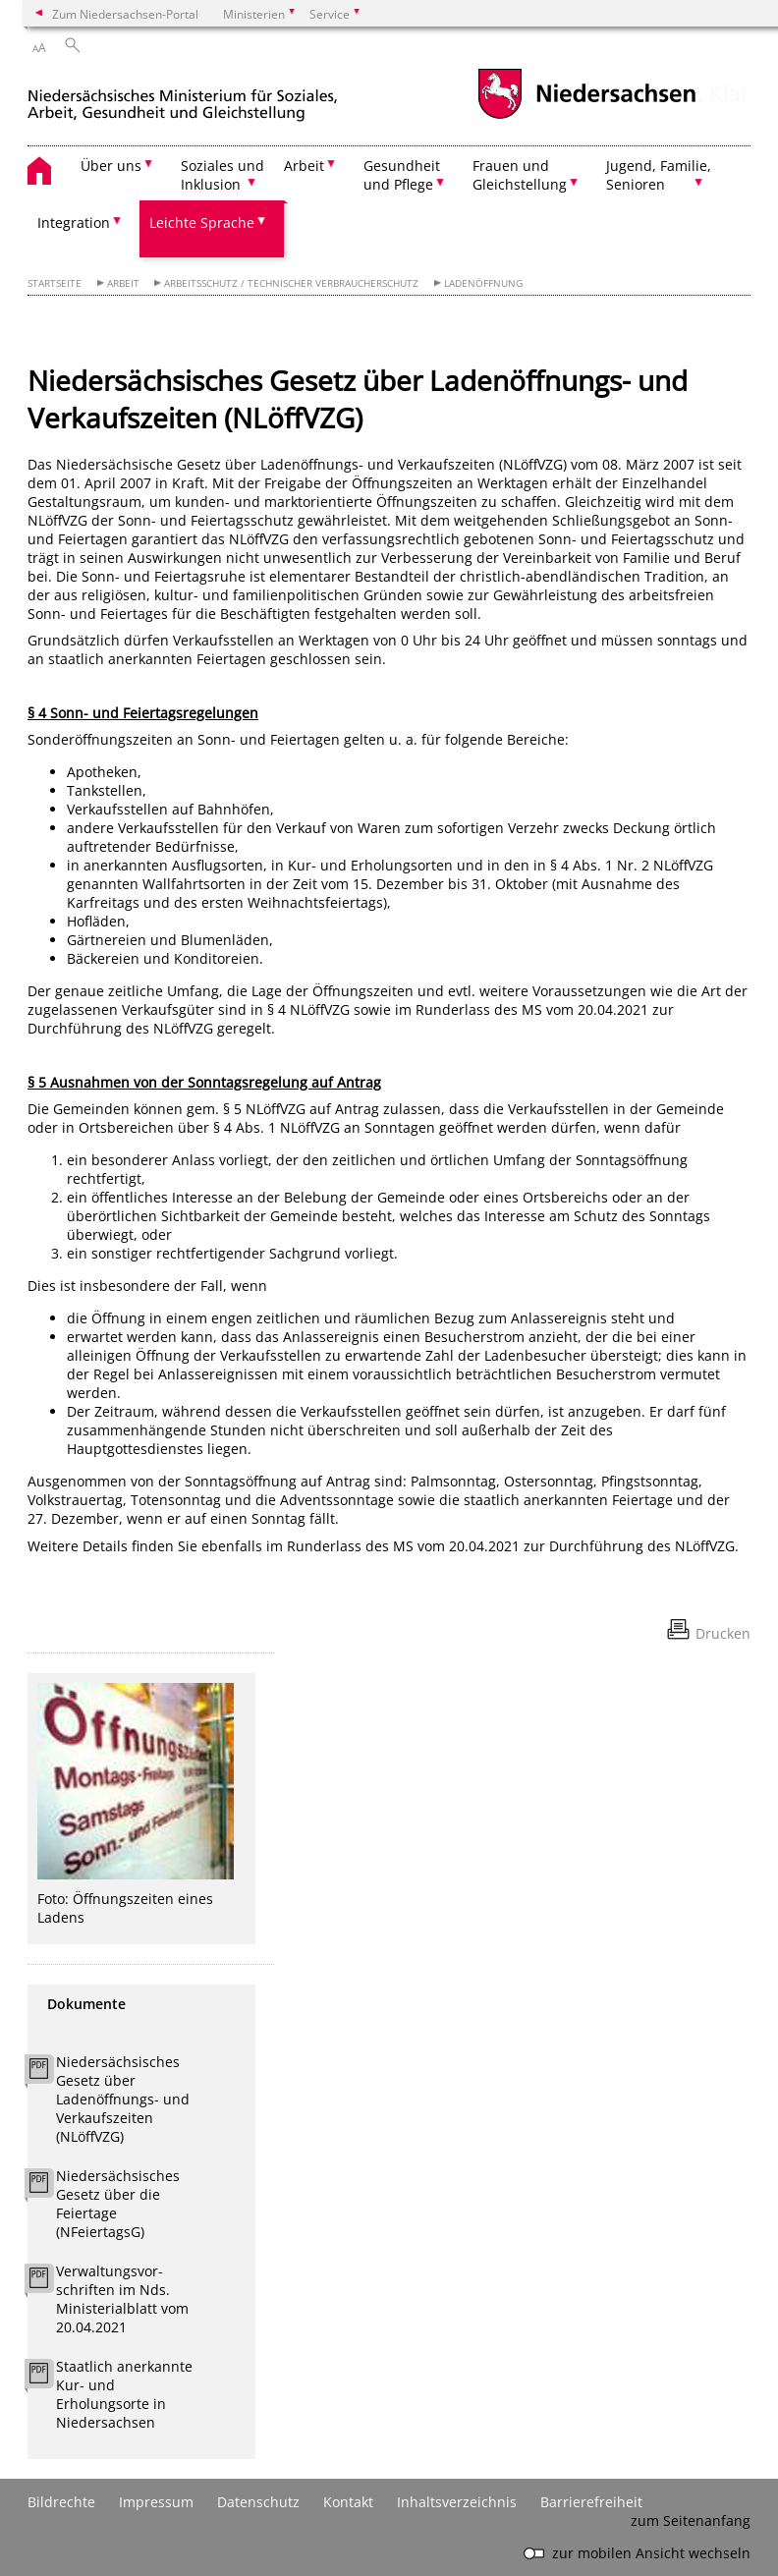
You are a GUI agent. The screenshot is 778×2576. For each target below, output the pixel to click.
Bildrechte (61, 2501)
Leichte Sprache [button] (201, 222)
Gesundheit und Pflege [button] (401, 175)
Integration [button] (73, 222)
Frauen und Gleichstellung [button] (519, 175)
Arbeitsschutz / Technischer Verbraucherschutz (291, 283)
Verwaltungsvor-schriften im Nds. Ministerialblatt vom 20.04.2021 (122, 2299)
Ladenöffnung (483, 283)
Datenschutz (258, 2501)
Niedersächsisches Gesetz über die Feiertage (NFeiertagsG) (118, 2203)
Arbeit (123, 283)
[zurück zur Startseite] (183, 97)
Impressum (156, 2501)
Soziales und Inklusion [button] (222, 175)
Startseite (55, 283)
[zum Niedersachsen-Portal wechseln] (586, 116)
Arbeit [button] (304, 165)
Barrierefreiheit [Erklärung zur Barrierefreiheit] (591, 2501)
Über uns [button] (111, 165)
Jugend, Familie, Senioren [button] (658, 175)
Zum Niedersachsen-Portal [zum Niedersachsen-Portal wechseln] (125, 14)
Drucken (722, 1633)
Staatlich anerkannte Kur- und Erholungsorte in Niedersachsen (124, 2394)
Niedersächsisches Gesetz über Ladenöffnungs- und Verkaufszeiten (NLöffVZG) (123, 2099)
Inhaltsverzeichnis (457, 2501)
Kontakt (348, 2501)
